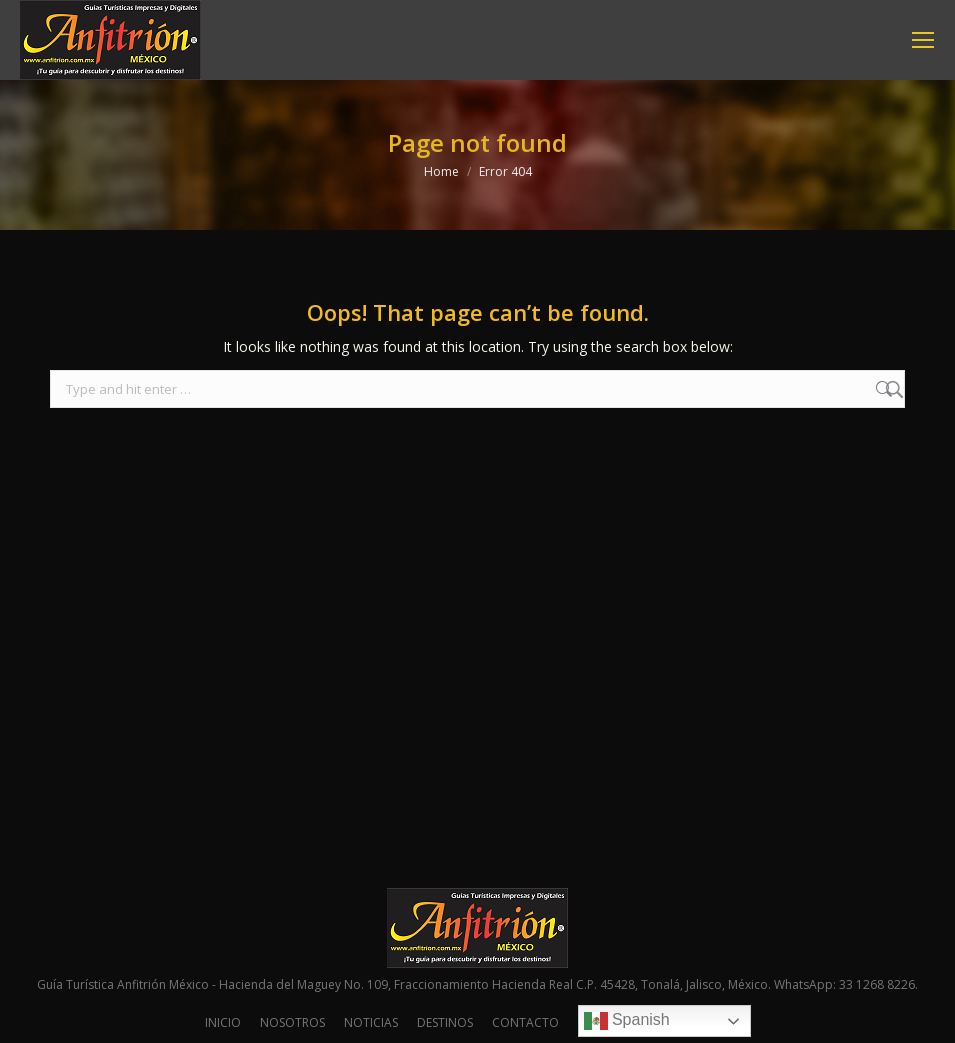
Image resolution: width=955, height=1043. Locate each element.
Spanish (627, 1021)
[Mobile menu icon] (923, 40)
